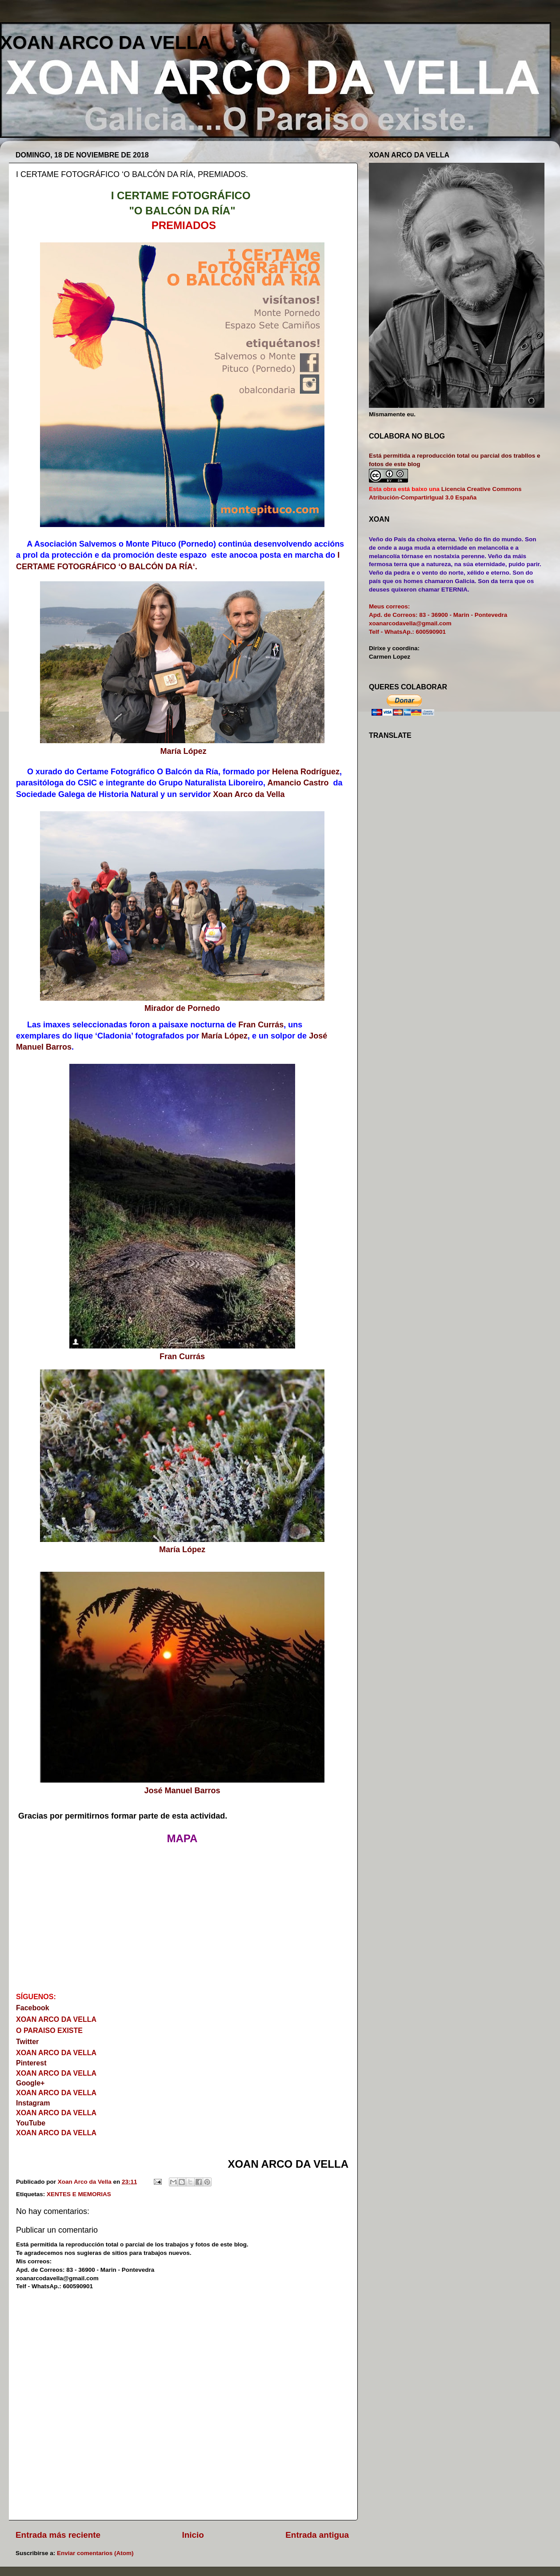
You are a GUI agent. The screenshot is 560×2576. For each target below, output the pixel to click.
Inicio (193, 2535)
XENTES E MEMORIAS (79, 2194)
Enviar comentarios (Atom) (95, 2553)
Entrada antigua (317, 2535)
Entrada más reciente (58, 2535)
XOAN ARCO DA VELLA (105, 42)
